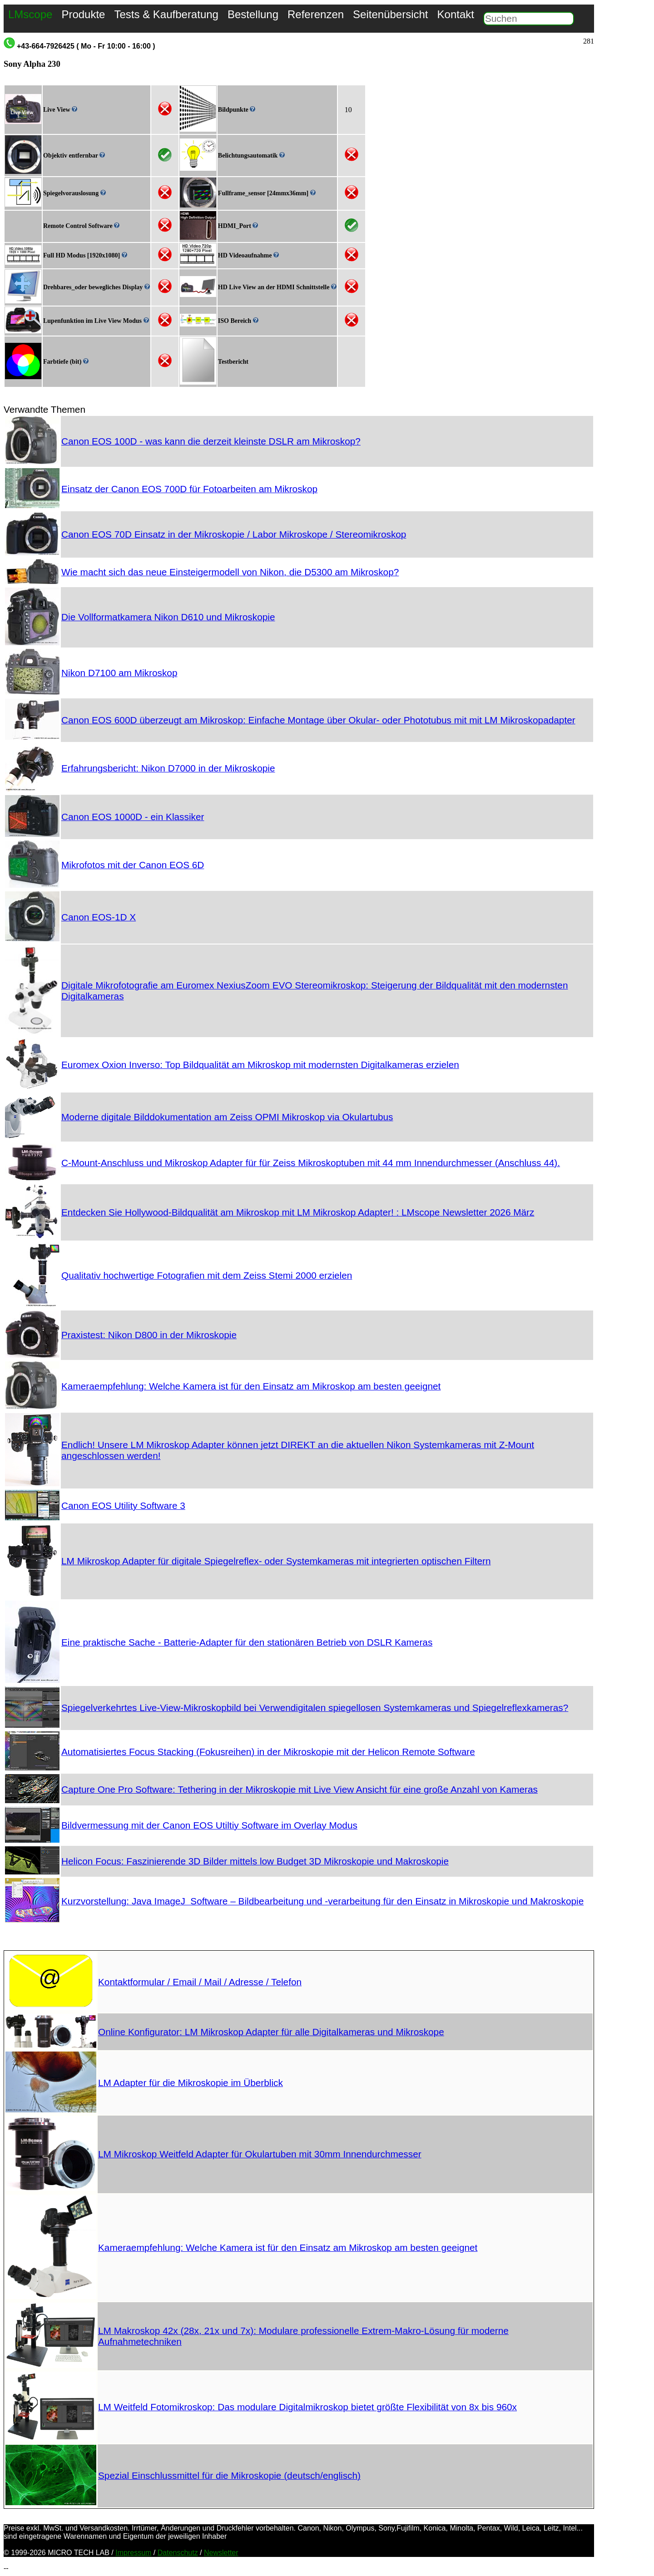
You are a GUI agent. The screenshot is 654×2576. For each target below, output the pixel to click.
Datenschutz (178, 2552)
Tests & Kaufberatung (166, 14)
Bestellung (253, 14)
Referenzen (315, 14)
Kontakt (455, 14)
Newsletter (221, 2552)
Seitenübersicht (390, 14)
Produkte (83, 14)
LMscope (30, 14)
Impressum (133, 2552)
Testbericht (233, 361)
